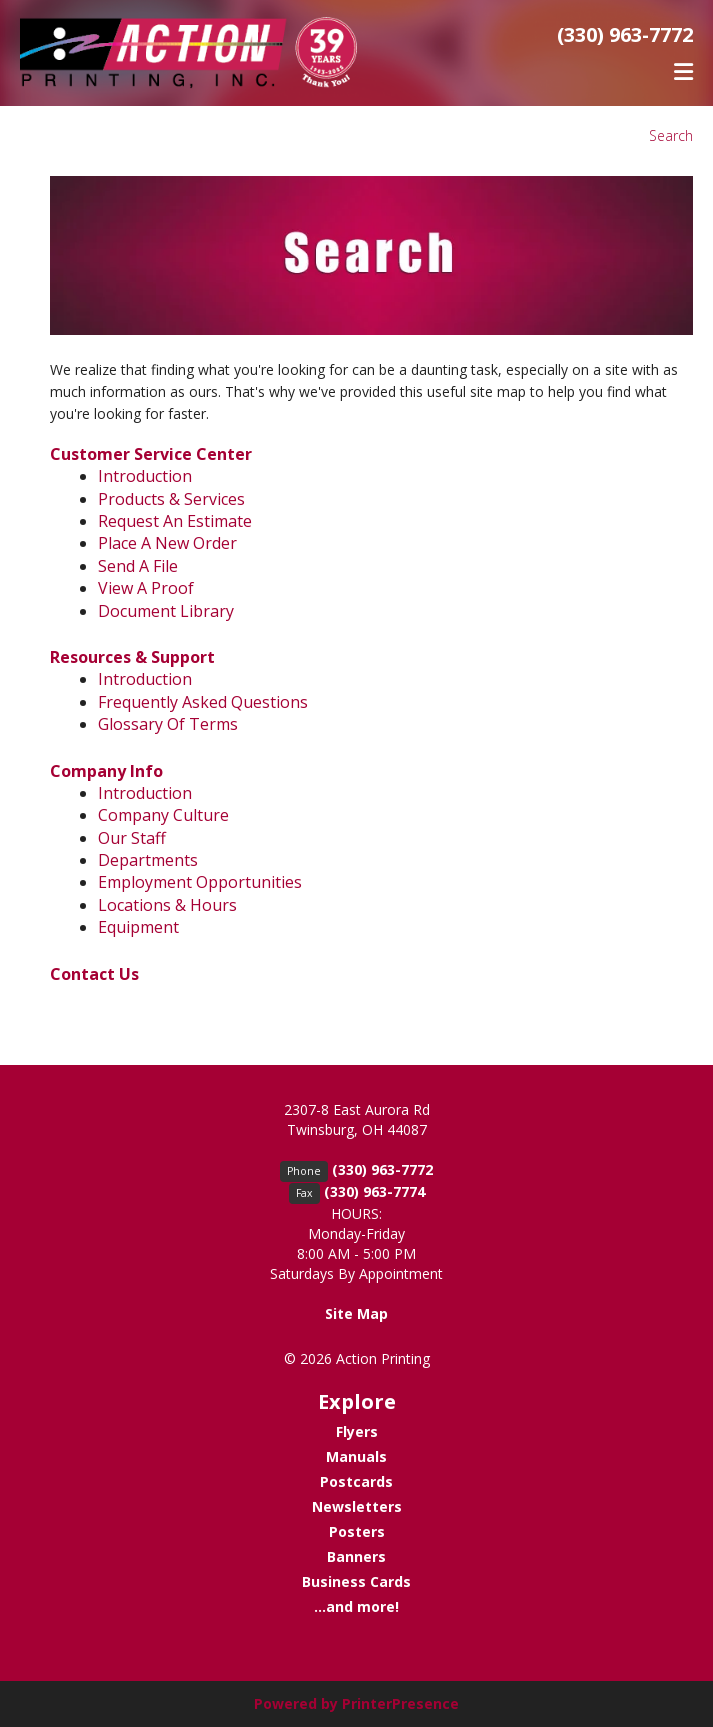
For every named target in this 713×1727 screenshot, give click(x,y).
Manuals (356, 1456)
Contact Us (94, 974)
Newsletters (357, 1506)
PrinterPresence (400, 1703)
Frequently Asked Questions (203, 702)
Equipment (138, 927)
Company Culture (163, 815)
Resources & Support (132, 657)
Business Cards (356, 1581)
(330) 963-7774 (374, 1191)
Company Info (106, 771)
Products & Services (171, 499)
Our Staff (132, 838)
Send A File (138, 566)
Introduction (145, 476)
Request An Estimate (175, 521)
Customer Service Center (151, 454)
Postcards (356, 1481)
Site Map (356, 1313)
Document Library (166, 611)
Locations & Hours (167, 905)
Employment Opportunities (200, 882)
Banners (356, 1556)
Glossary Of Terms (168, 724)
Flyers (357, 1431)
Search (671, 135)
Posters (357, 1531)
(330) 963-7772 (625, 34)
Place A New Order (167, 543)
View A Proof (146, 588)
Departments (148, 860)
